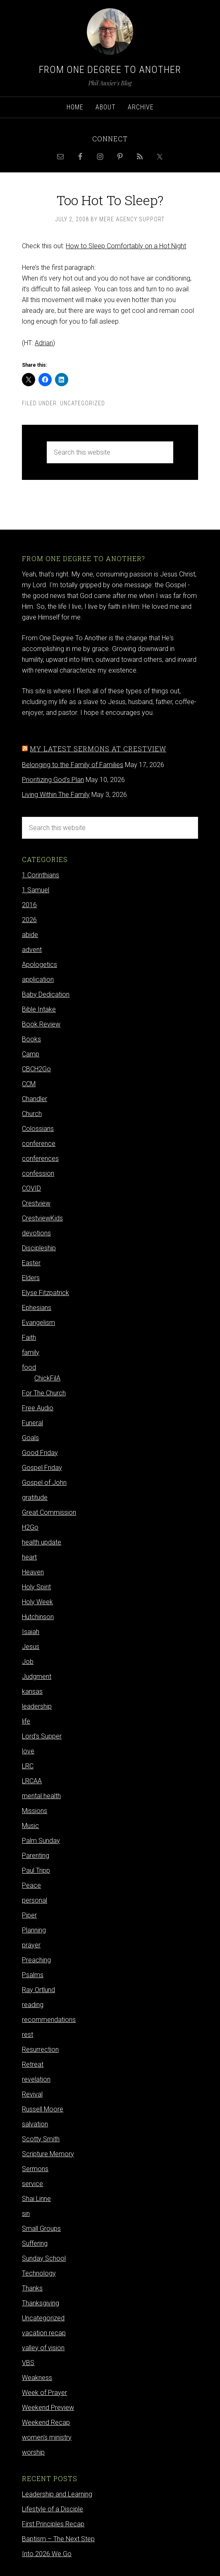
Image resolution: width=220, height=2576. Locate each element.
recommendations (49, 2020)
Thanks (32, 2288)
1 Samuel (35, 890)
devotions (36, 1233)
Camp (30, 1054)
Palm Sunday (41, 1841)
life (26, 1721)
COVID (31, 1188)
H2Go (30, 1527)
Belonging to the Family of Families (72, 765)
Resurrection (40, 2049)
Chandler (34, 1099)
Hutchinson (38, 1617)
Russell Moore (42, 2109)
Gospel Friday (42, 1468)
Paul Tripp (36, 1870)
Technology (39, 2273)
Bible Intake (39, 1009)
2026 (29, 920)
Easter (31, 1263)
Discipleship (39, 1248)
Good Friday (40, 1453)
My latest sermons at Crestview (98, 748)
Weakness (37, 2378)
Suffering (35, 2243)
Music (30, 1826)
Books (31, 1039)
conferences (40, 1158)
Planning (34, 1930)
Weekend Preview (48, 2407)
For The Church (44, 1393)
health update (41, 1542)
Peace (31, 1885)
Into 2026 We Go (47, 2554)
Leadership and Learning (57, 2494)
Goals (30, 1438)
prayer (31, 1945)
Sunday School (44, 2258)
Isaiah (30, 1632)
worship (33, 2452)
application (38, 979)
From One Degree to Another (110, 69)
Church (32, 1114)
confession (38, 1173)
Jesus (30, 1647)
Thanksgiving (40, 2303)
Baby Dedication (45, 994)
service (32, 2184)
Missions (34, 1811)
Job (27, 1662)
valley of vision (43, 2348)
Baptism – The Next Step (58, 2539)
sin (26, 2214)
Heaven (33, 1572)
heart (29, 1557)
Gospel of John (44, 1483)
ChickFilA (47, 1378)
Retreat (32, 2064)
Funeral (32, 1423)
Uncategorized (82, 403)
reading (32, 2005)
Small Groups (41, 2228)
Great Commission (49, 1512)
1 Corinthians (40, 875)
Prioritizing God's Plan (53, 780)
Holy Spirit (36, 1587)
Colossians (38, 1129)
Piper (29, 1915)
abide (30, 935)
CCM (29, 1084)
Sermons (35, 2169)
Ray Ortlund (38, 1990)
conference (38, 1144)
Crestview (36, 1203)
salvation (35, 2124)
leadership (37, 1706)
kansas (32, 1691)
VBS (28, 2363)
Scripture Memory (48, 2154)
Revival (32, 2094)
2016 (29, 905)
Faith (29, 1337)
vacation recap (44, 2333)
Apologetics (39, 964)
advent (32, 950)
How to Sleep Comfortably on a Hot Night (126, 246)
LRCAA (32, 1781)
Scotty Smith (41, 2139)
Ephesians (36, 1308)
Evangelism (38, 1323)
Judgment (36, 1676)
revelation (36, 2079)
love (28, 1751)
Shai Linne (36, 2199)
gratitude (35, 1497)
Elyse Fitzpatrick (45, 1293)
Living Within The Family (56, 795)
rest (27, 2035)
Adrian (44, 343)
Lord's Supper (42, 1736)
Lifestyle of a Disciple (52, 2509)
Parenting (35, 1855)
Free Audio (37, 1408)
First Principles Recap (53, 2524)
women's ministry (47, 2437)
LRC (27, 1766)
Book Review (41, 1024)
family (30, 1352)
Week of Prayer (44, 2393)
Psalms (32, 1975)
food (29, 1367)
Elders (31, 1278)
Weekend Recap (46, 2422)
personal (34, 1900)
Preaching (36, 1960)
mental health (41, 1796)
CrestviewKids (42, 1218)
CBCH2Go (36, 1069)
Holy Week (37, 1602)
